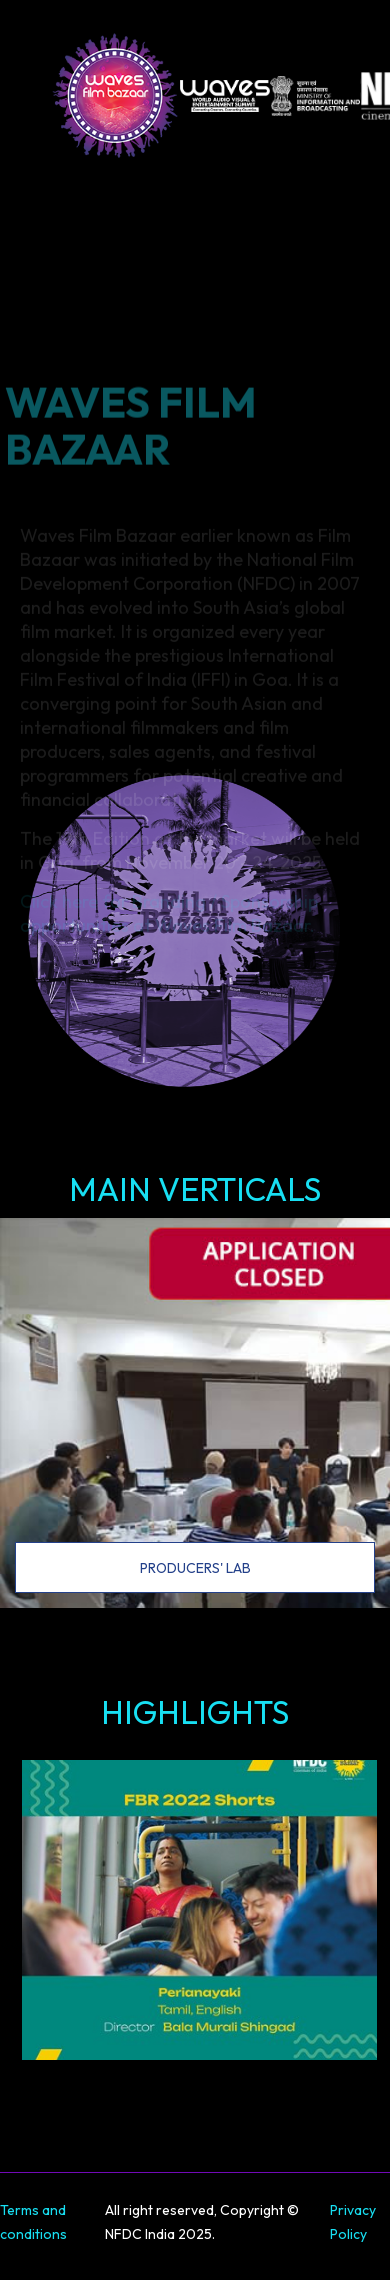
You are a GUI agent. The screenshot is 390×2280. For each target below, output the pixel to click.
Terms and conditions (33, 2222)
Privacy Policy (353, 2222)
